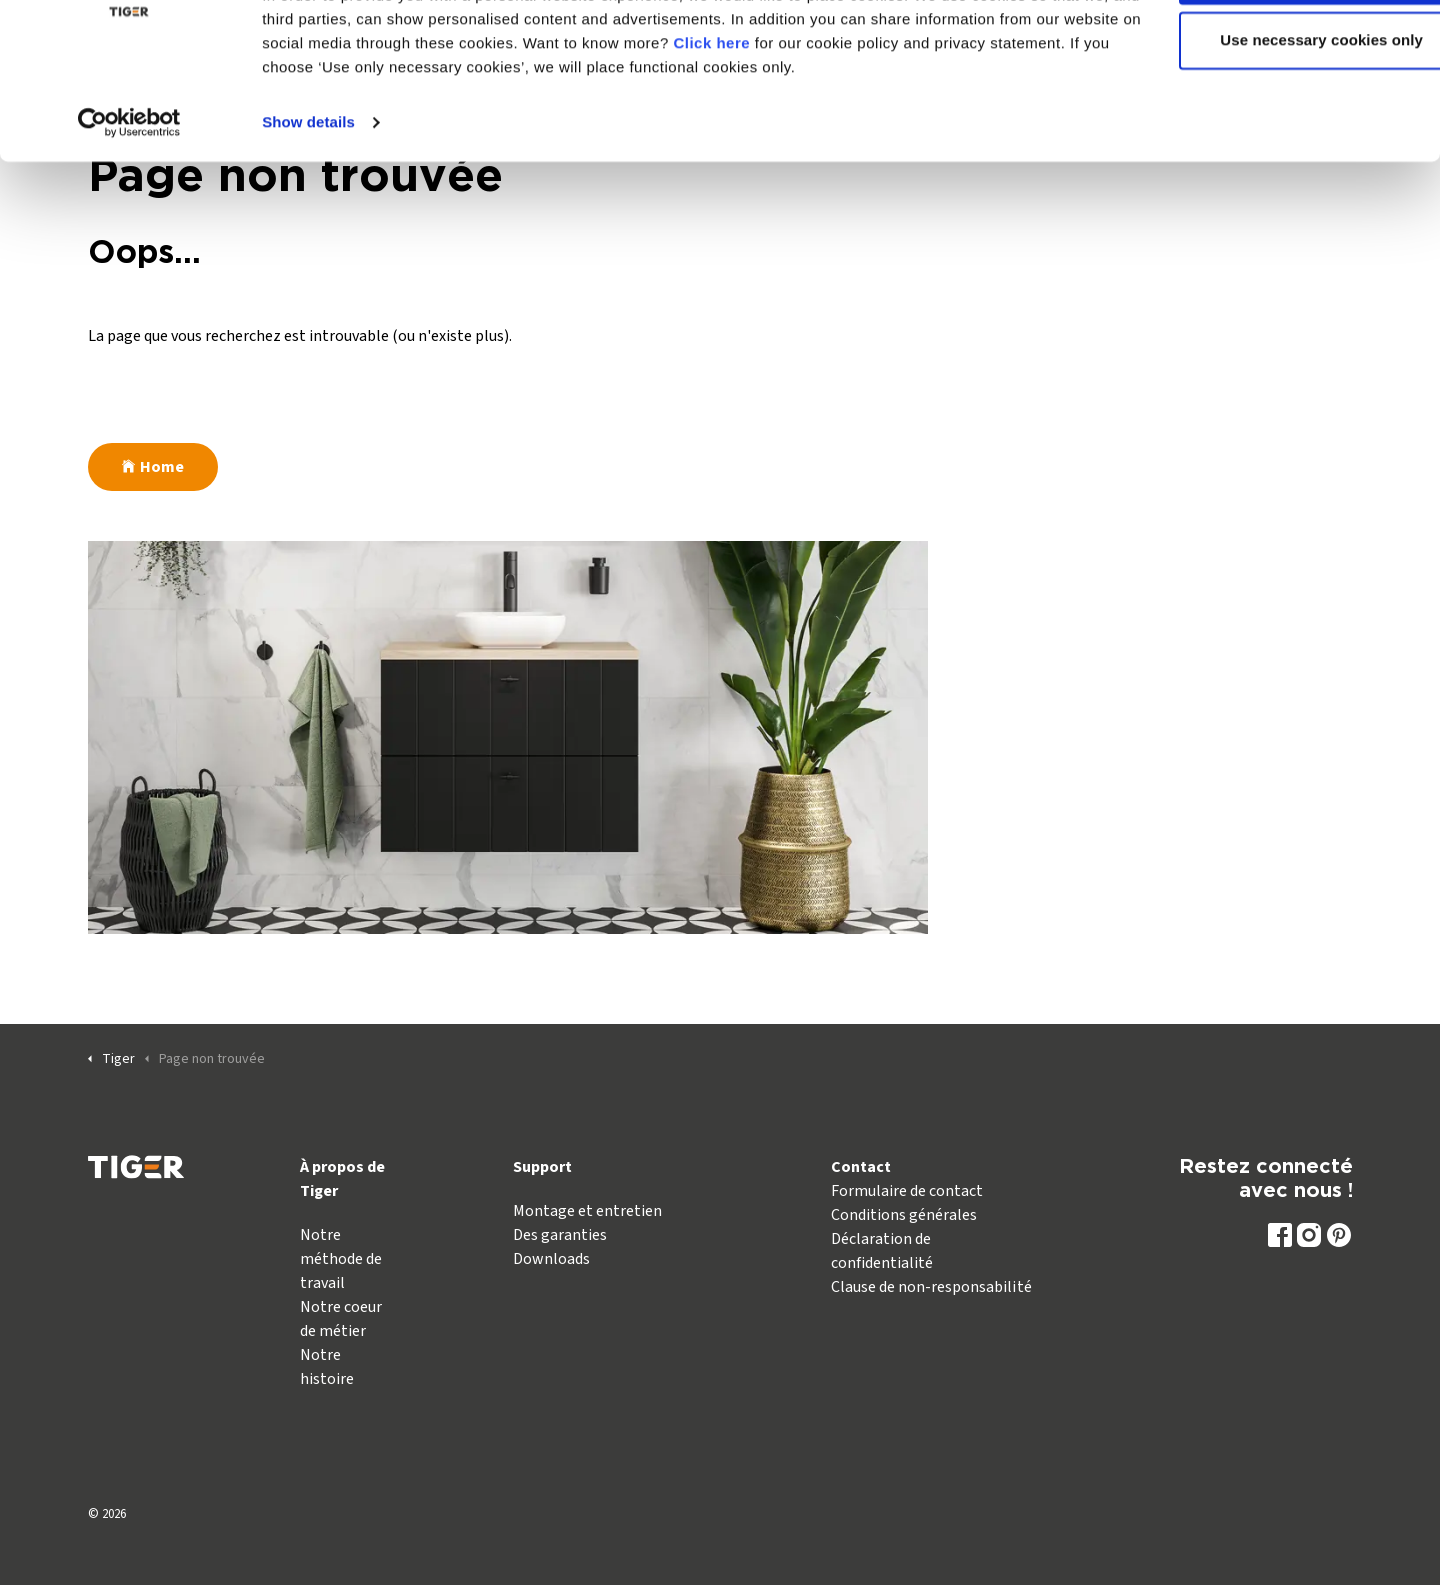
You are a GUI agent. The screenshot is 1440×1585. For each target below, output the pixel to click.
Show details (308, 199)
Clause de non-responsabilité (931, 1287)
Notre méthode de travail (341, 1259)
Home (153, 467)
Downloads (551, 1259)
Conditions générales (904, 1215)
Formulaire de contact (907, 1191)
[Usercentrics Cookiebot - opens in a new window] (129, 200)
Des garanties (560, 1235)
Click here (821, 120)
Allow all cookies (1273, 52)
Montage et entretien (587, 1211)
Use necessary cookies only (1273, 118)
